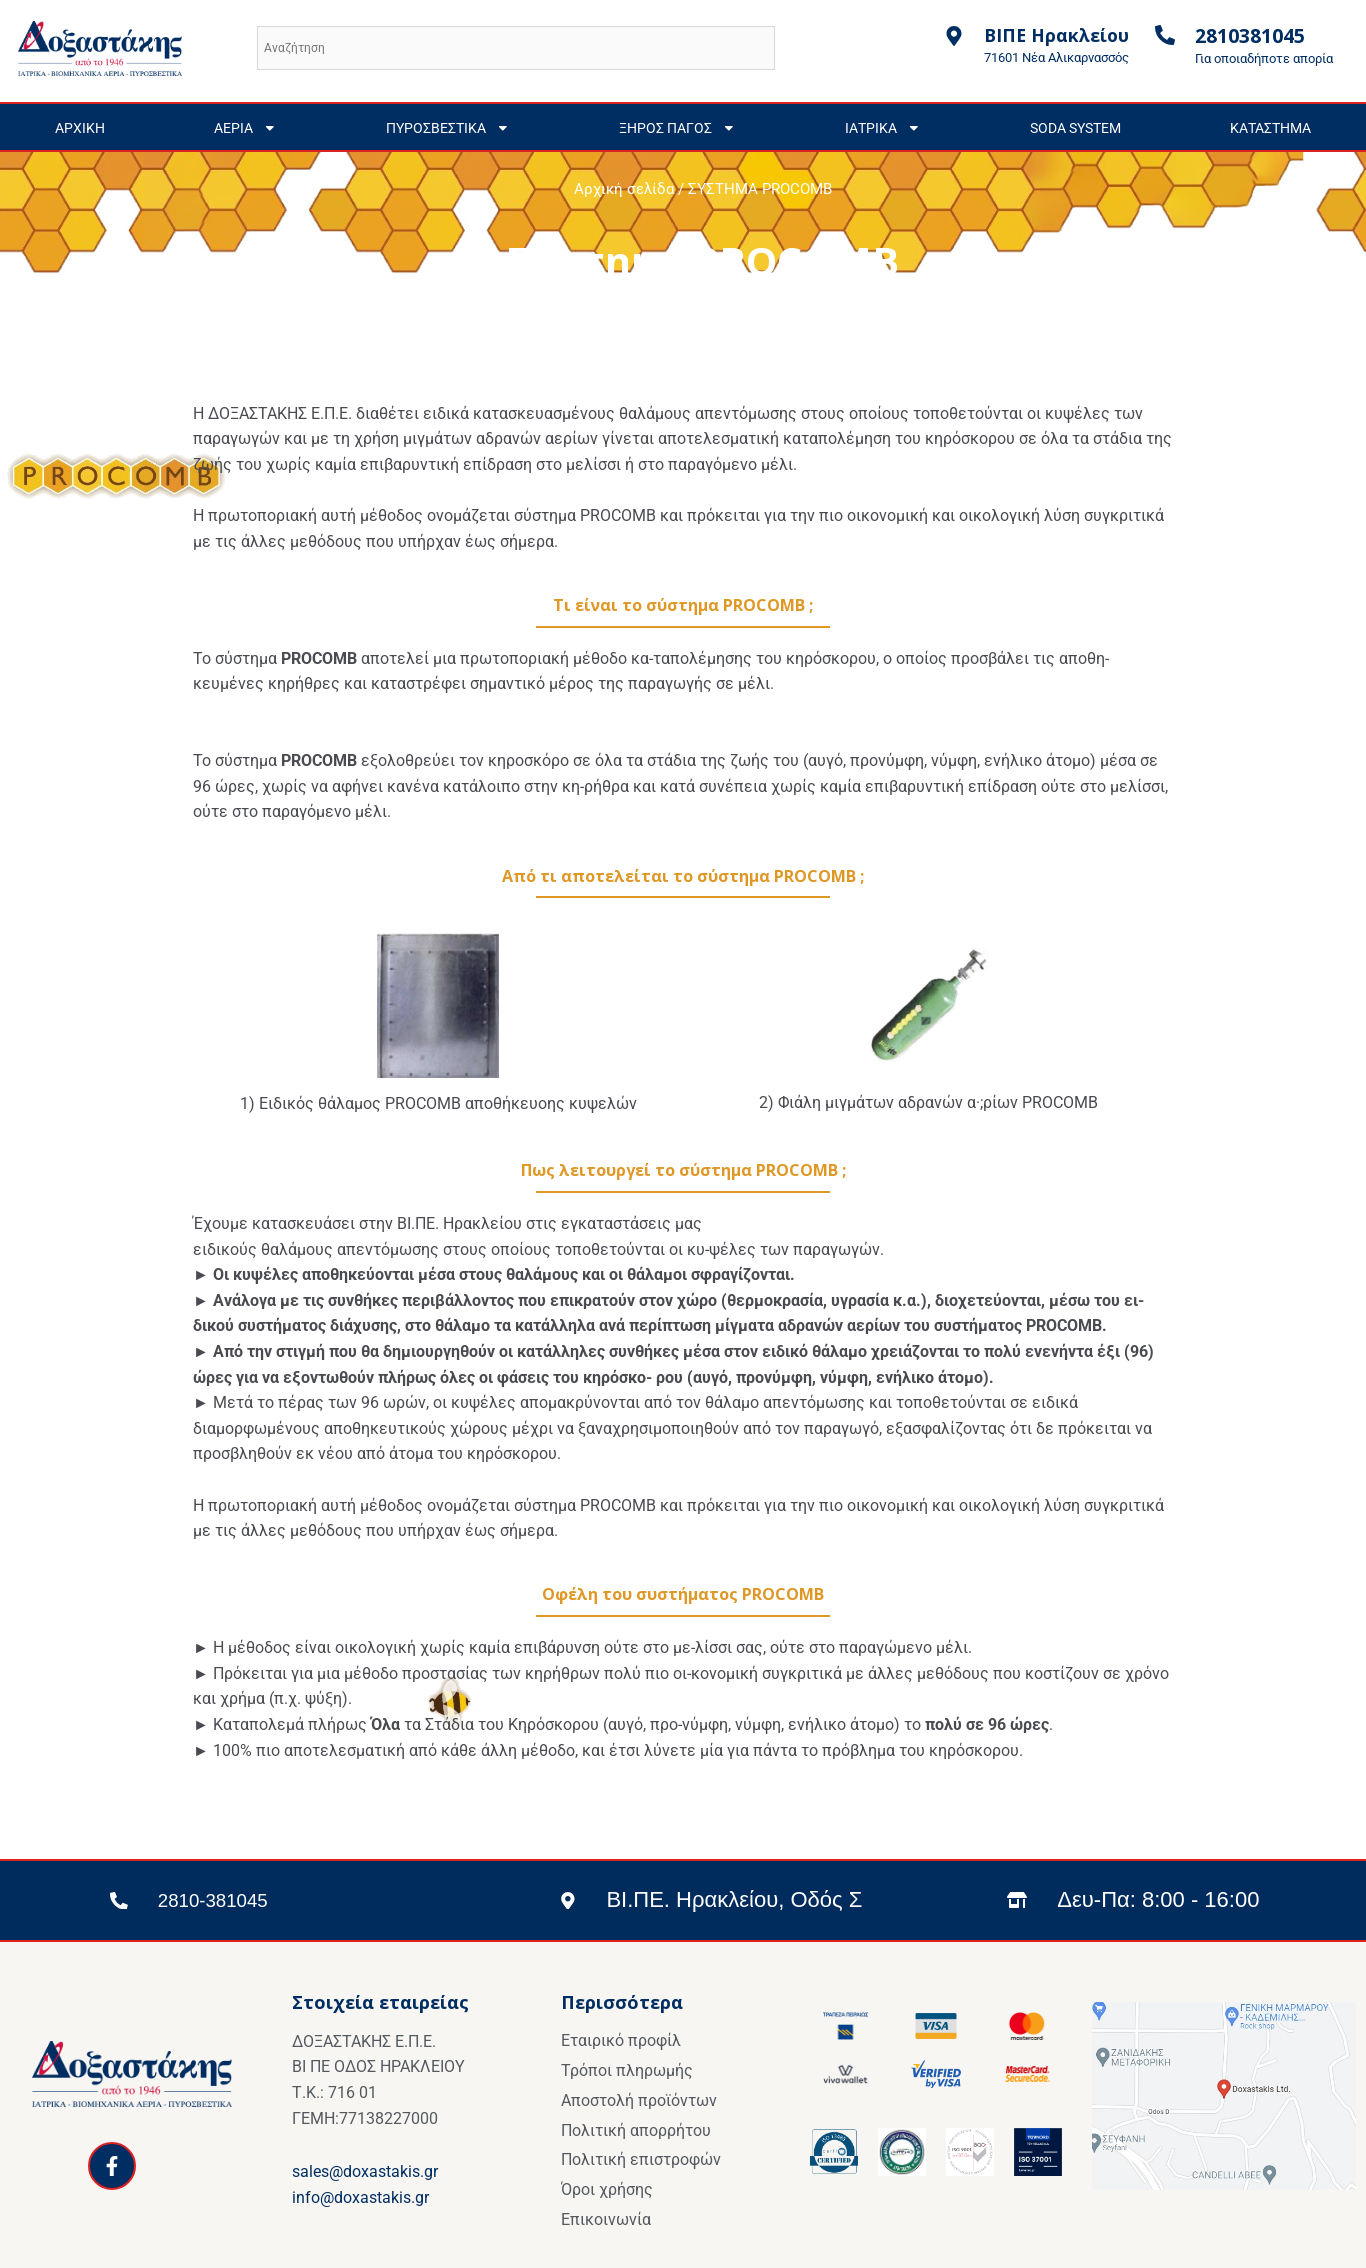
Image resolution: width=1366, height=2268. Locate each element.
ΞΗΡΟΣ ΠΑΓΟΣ (677, 128)
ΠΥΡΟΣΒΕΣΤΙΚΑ (448, 128)
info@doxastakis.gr (360, 2197)
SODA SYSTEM (1075, 128)
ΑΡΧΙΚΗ (80, 128)
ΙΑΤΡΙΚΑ (883, 128)
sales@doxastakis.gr (365, 2171)
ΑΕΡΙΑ (245, 128)
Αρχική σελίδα (624, 189)
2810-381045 (225, 1899)
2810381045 (1250, 35)
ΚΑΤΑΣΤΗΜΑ (1270, 128)
